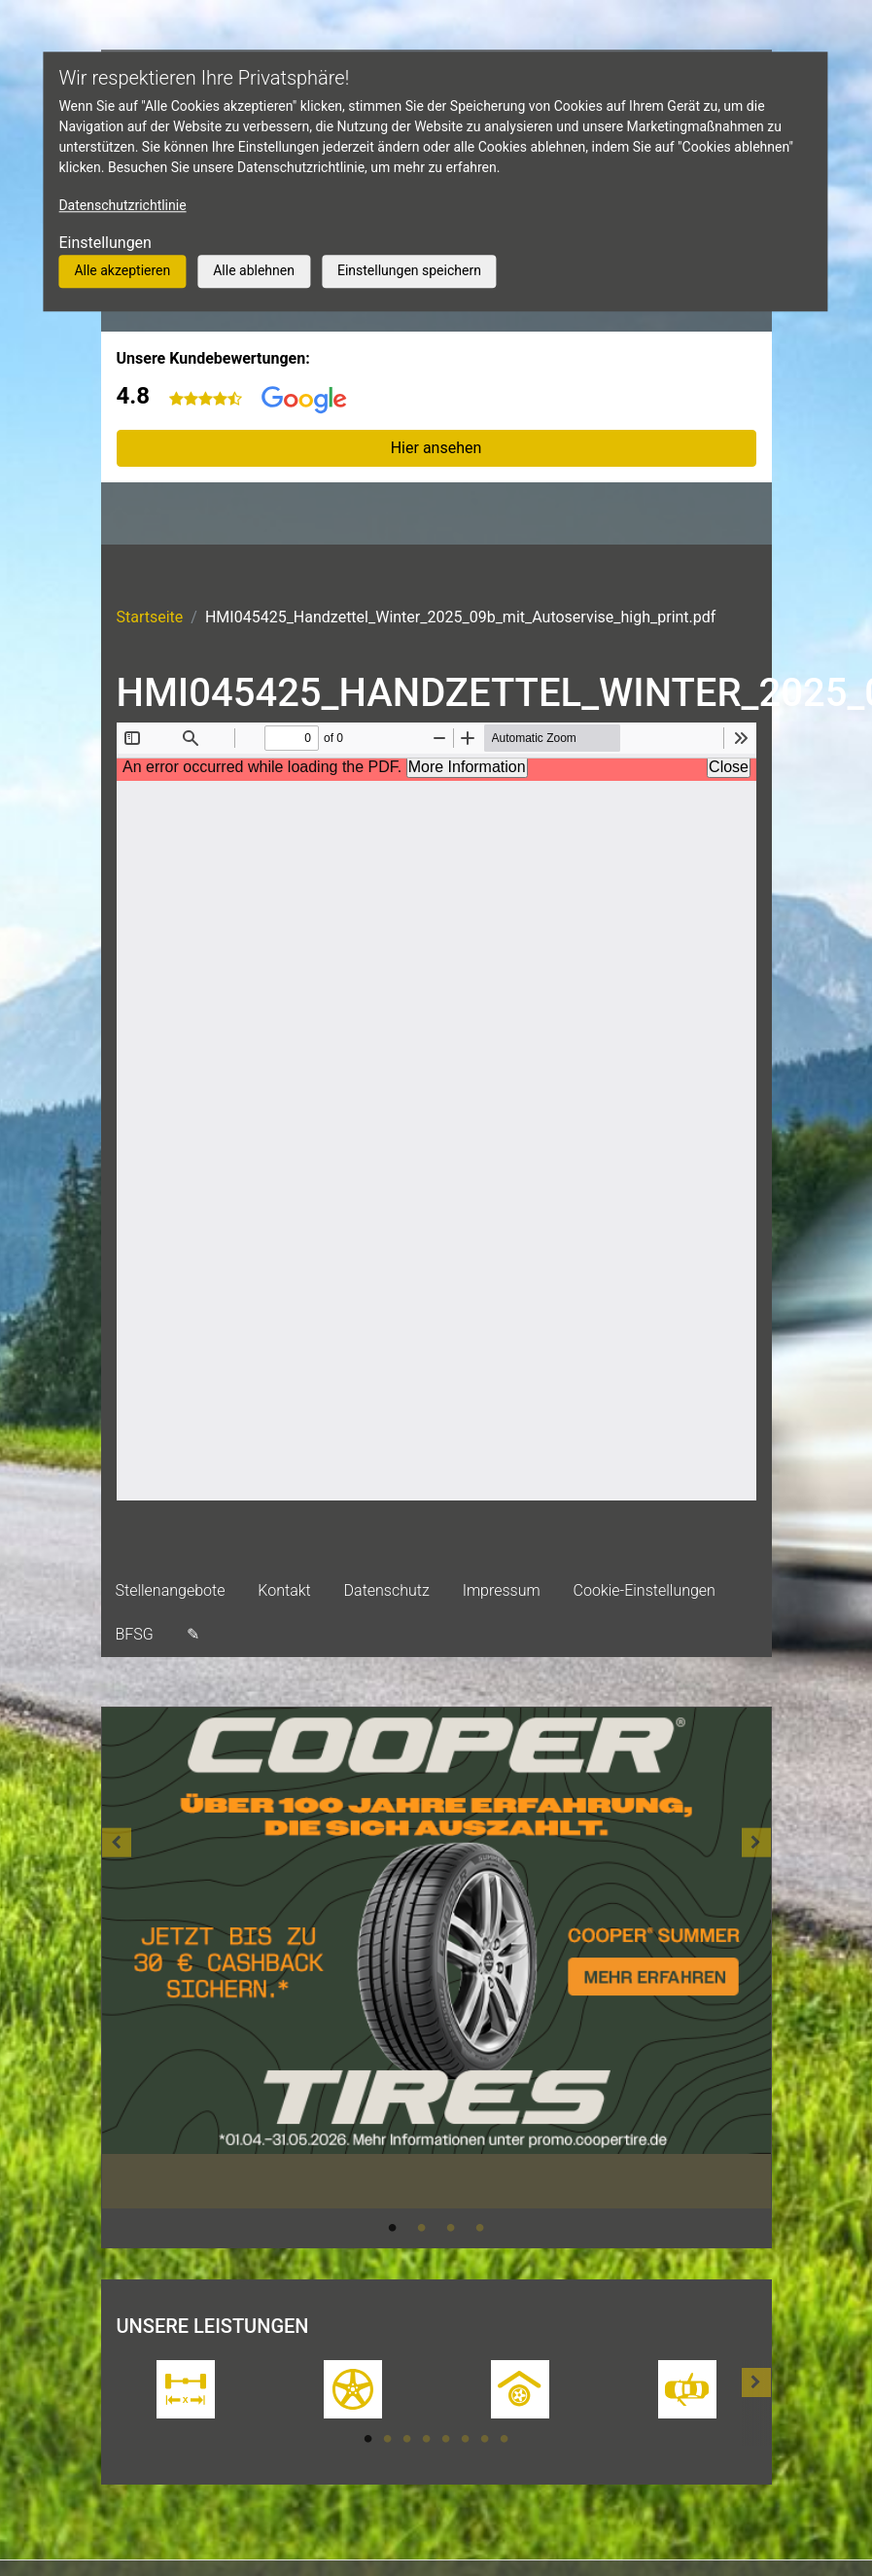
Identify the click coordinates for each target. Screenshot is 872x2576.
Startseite (150, 617)
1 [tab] (392, 2228)
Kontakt (284, 1590)
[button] (116, 1977)
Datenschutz (387, 1590)
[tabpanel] (436, 1958)
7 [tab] (485, 2439)
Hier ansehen (436, 448)
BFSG (135, 1634)
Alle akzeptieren (122, 270)
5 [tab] (446, 2439)
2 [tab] (422, 2228)
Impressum (502, 1590)
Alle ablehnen (254, 270)
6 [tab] (465, 2439)
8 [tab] (504, 2439)
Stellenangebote (171, 1590)
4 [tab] (480, 2228)
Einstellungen (105, 242)
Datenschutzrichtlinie (122, 205)
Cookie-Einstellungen (644, 1590)
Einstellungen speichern (409, 270)
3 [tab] (451, 2228)
